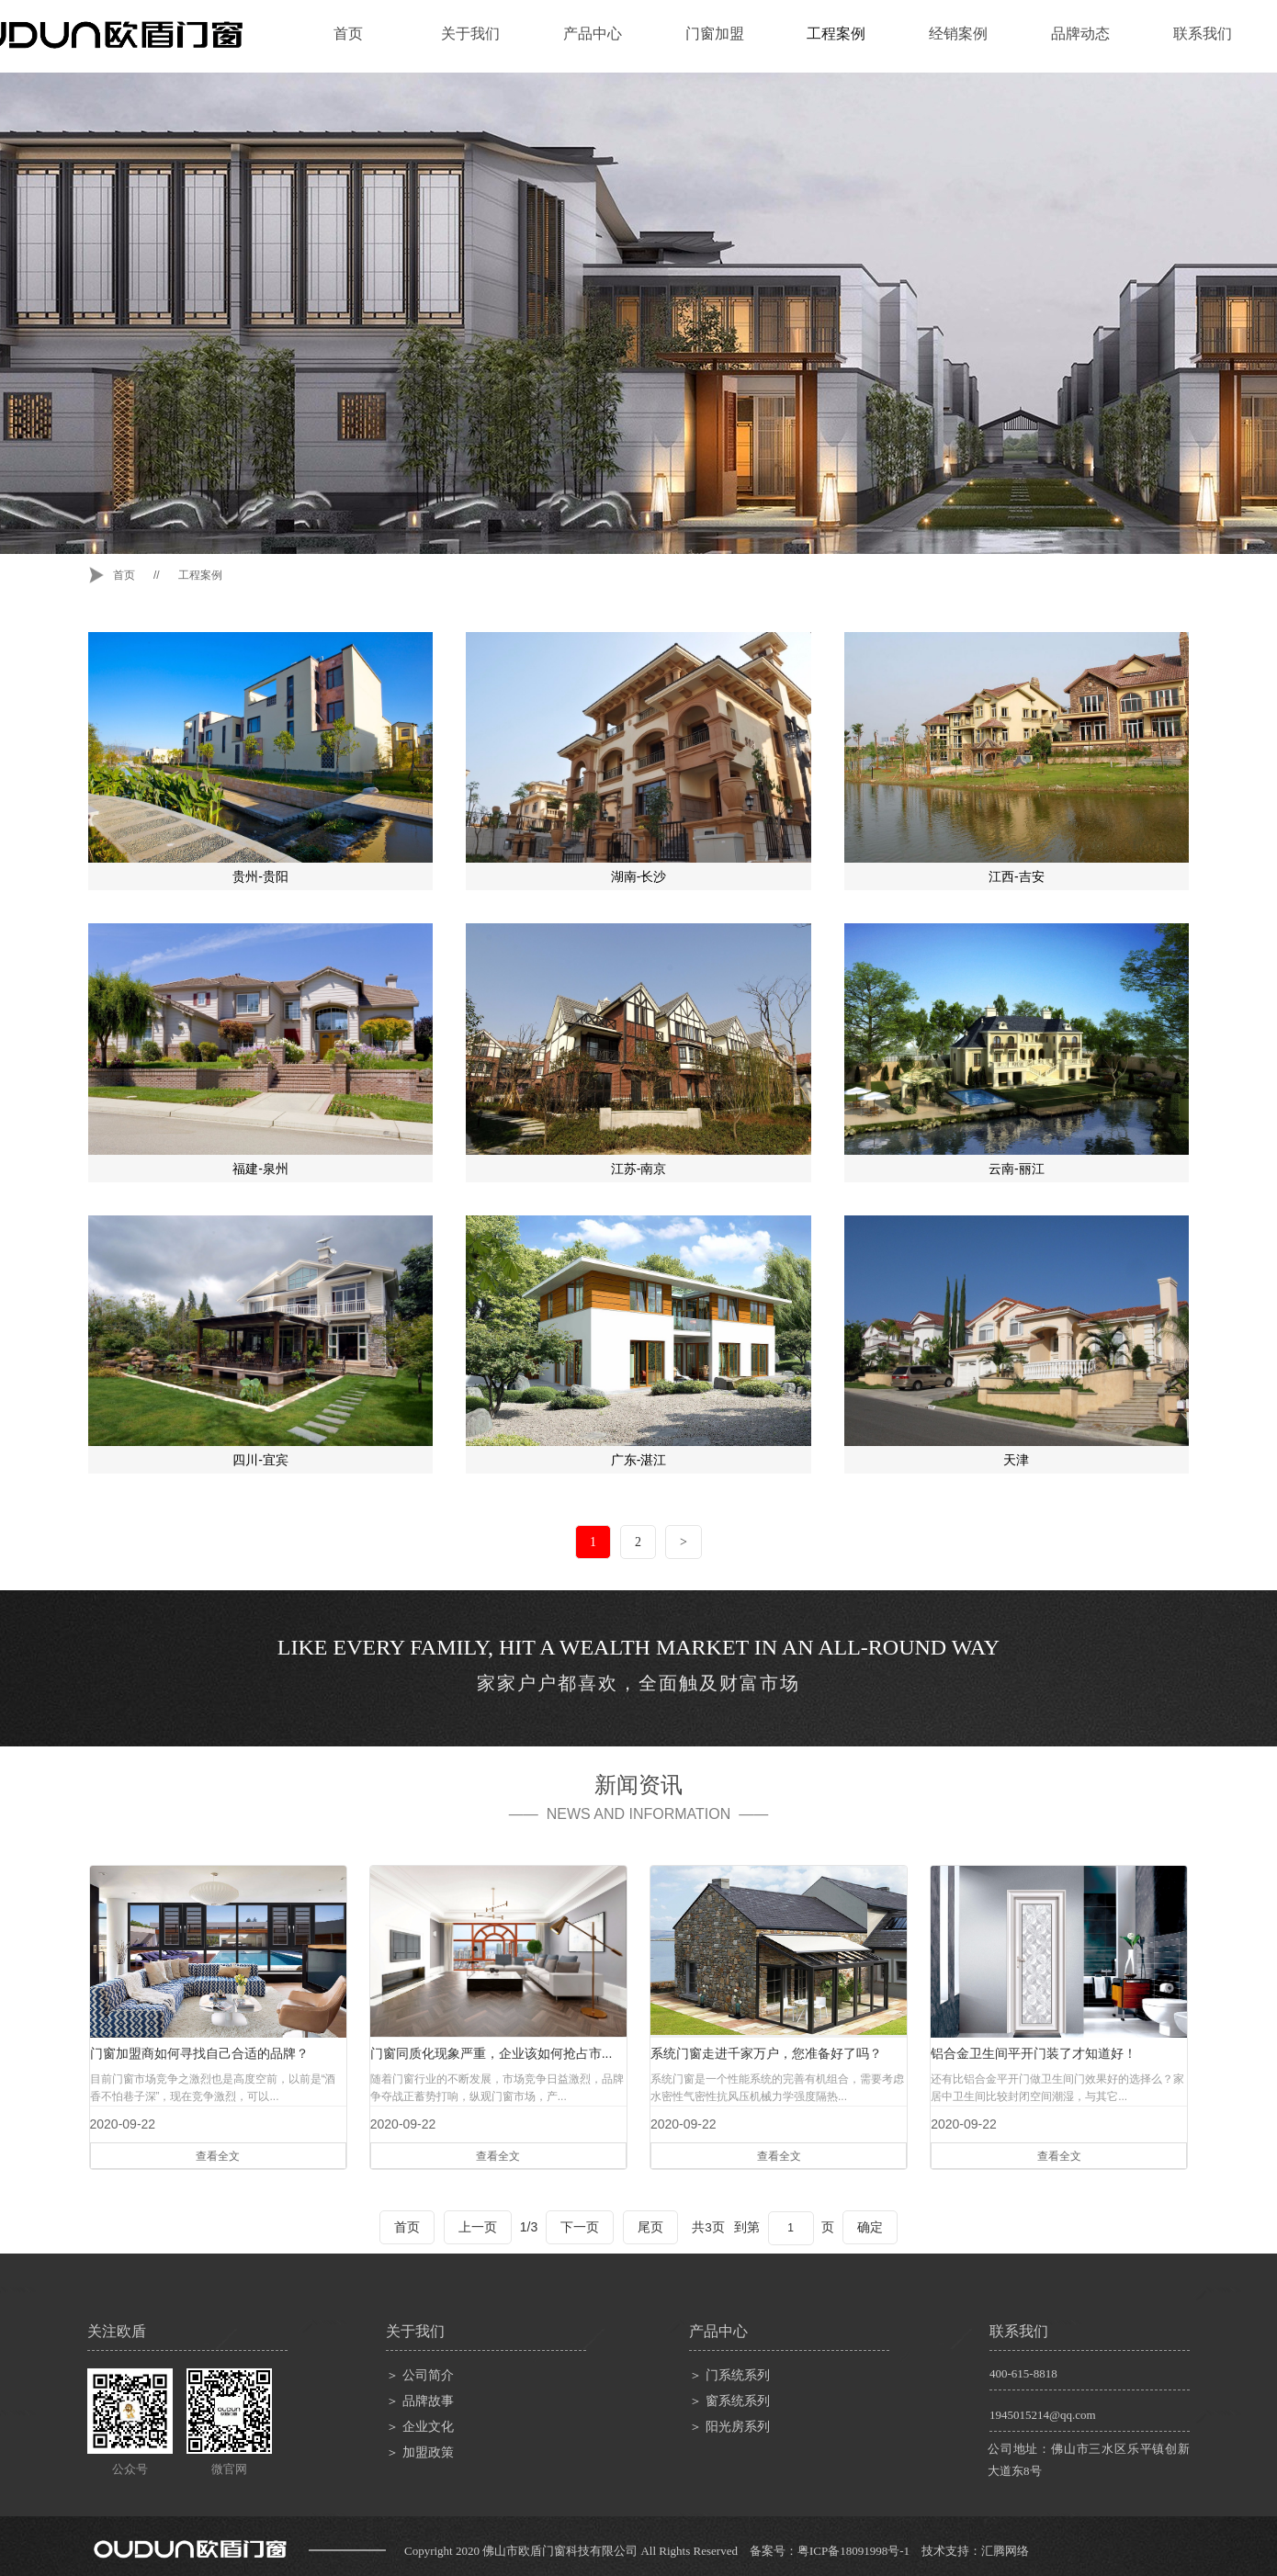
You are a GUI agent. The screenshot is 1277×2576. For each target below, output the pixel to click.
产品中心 (592, 33)
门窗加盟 (714, 33)
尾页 (650, 2227)
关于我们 (470, 33)
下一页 (579, 2227)
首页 (348, 33)
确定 (870, 2227)
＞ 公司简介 (420, 2375)
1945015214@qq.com (1042, 2415)
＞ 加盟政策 (420, 2452)
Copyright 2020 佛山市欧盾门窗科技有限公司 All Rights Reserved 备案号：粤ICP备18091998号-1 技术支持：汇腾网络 (716, 2551)
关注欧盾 (116, 2331)
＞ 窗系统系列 (729, 2401)
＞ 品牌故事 (420, 2401)
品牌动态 (1080, 33)
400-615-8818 (1023, 2373)
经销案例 (958, 33)
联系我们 (1202, 33)
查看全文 (218, 2156)
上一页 (477, 2227)
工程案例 (836, 33)
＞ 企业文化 (420, 2427)
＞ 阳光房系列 (729, 2427)
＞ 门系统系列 (729, 2375)
